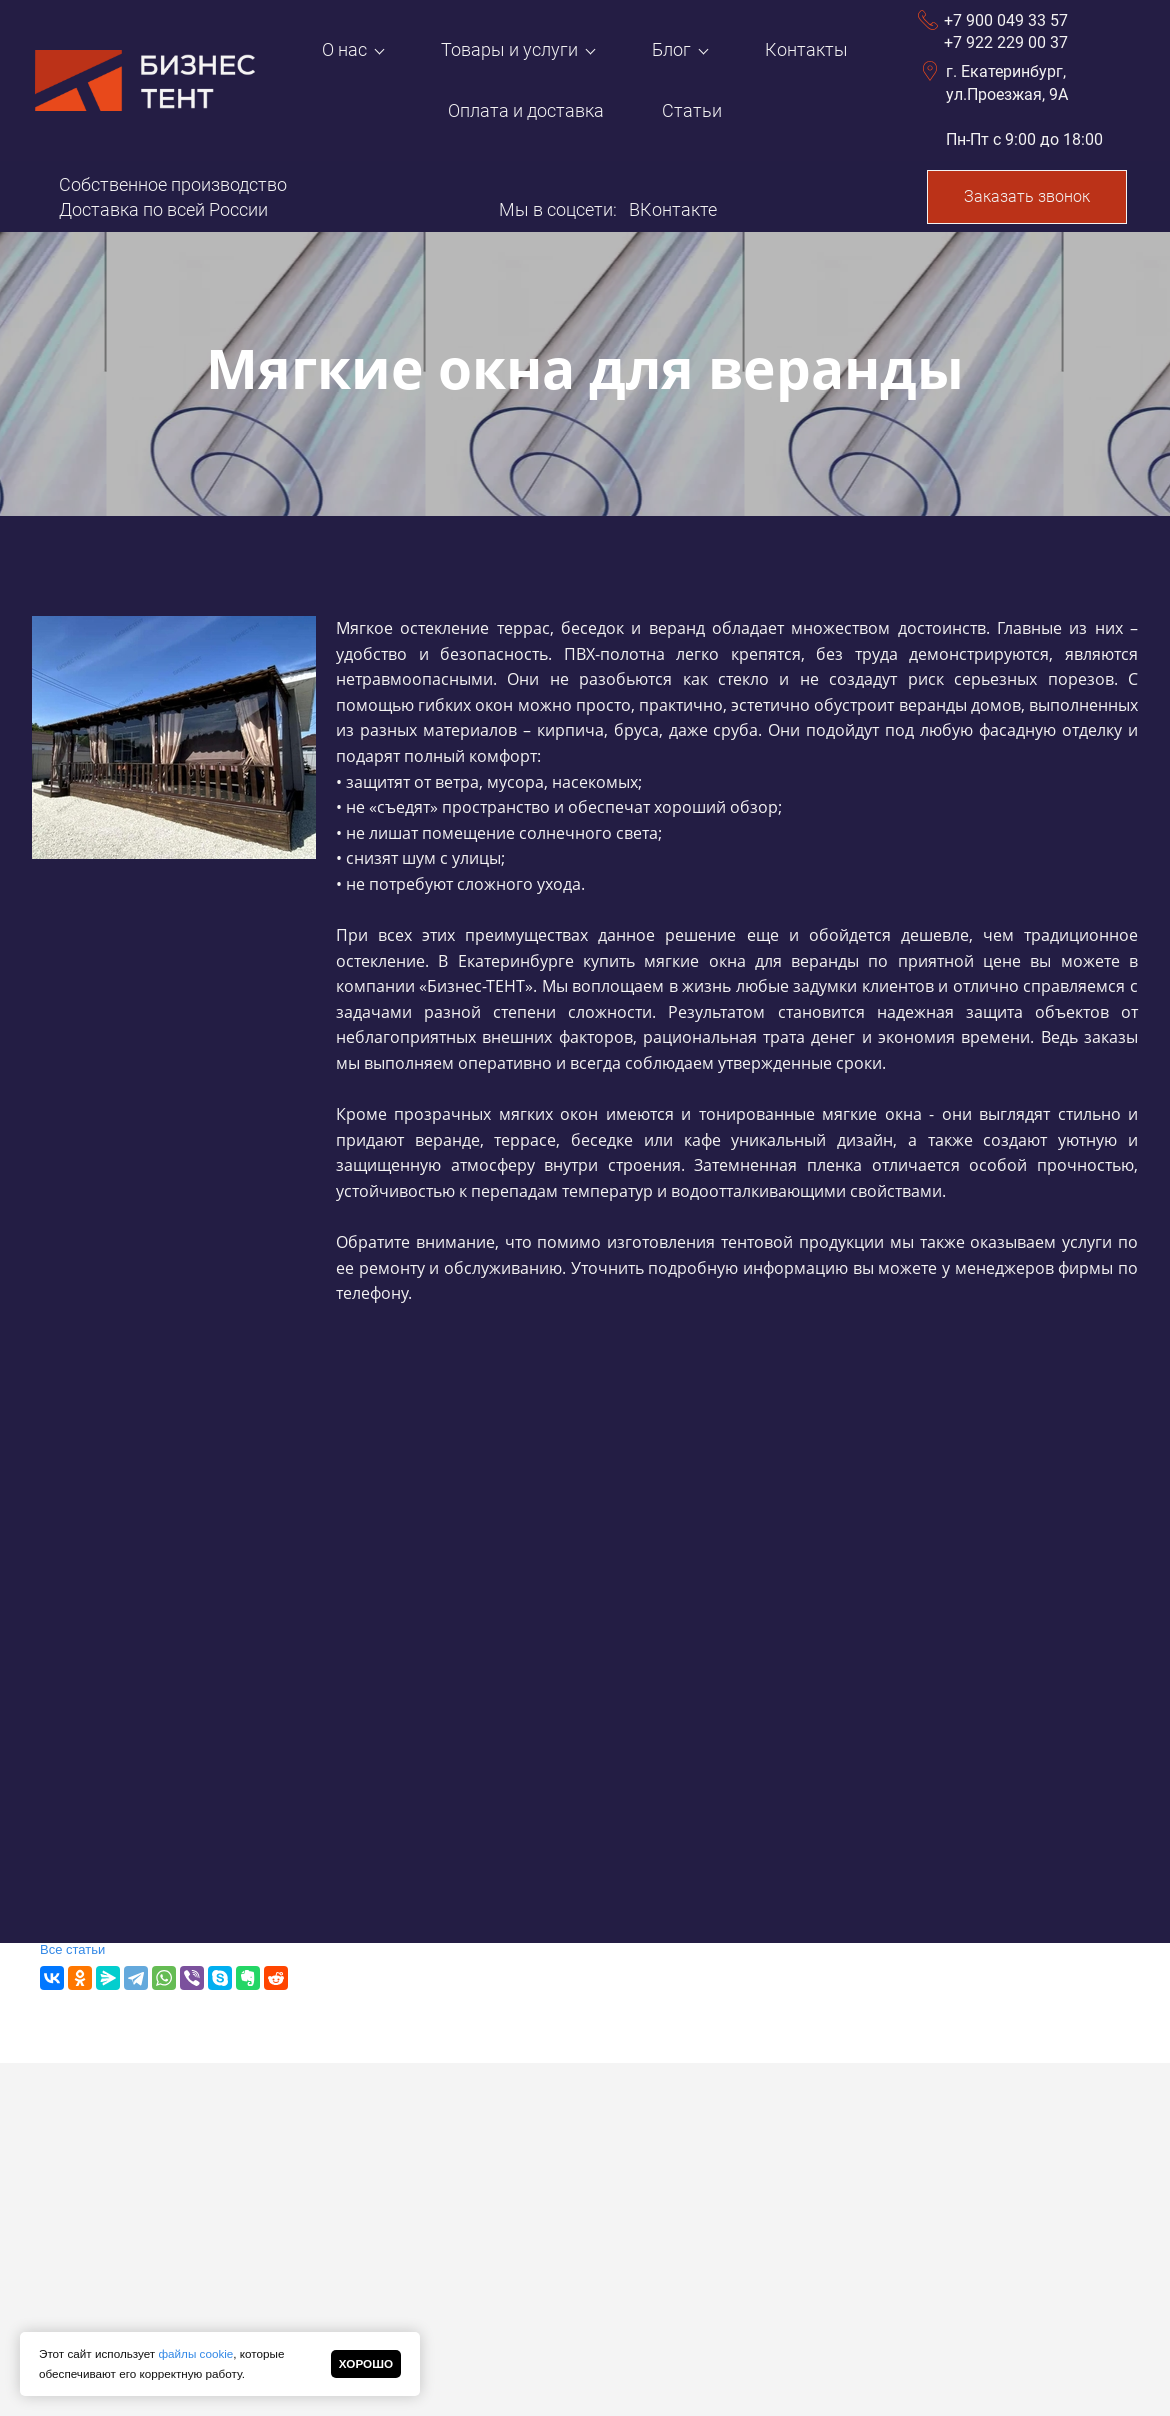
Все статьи (72, 1949)
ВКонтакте (673, 209)
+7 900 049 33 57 (1006, 20)
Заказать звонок (1027, 196)
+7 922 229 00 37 (1006, 42)
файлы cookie (195, 2353)
